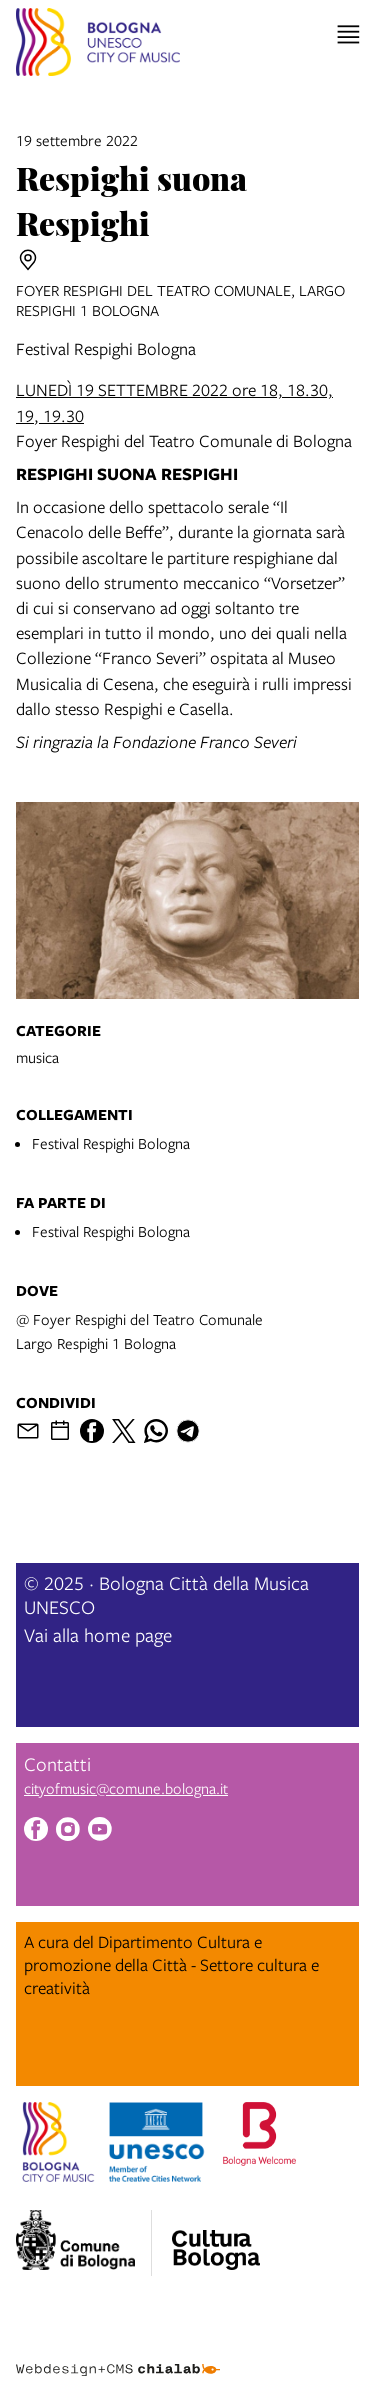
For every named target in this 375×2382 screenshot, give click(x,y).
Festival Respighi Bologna (111, 1143)
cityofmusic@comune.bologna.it (126, 1788)
